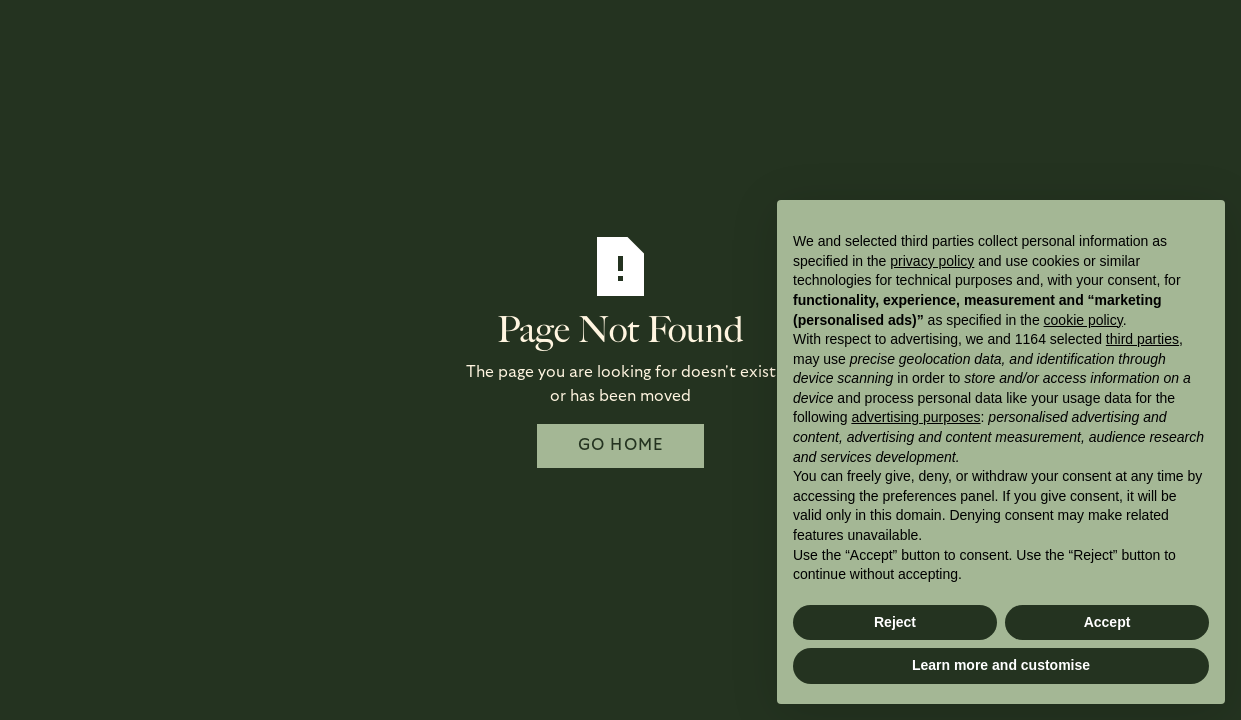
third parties (1142, 339)
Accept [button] (1107, 622)
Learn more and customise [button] (1001, 665)
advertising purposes (915, 417)
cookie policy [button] (1083, 320)
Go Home (621, 445)
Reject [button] (895, 622)
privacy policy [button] (932, 261)
